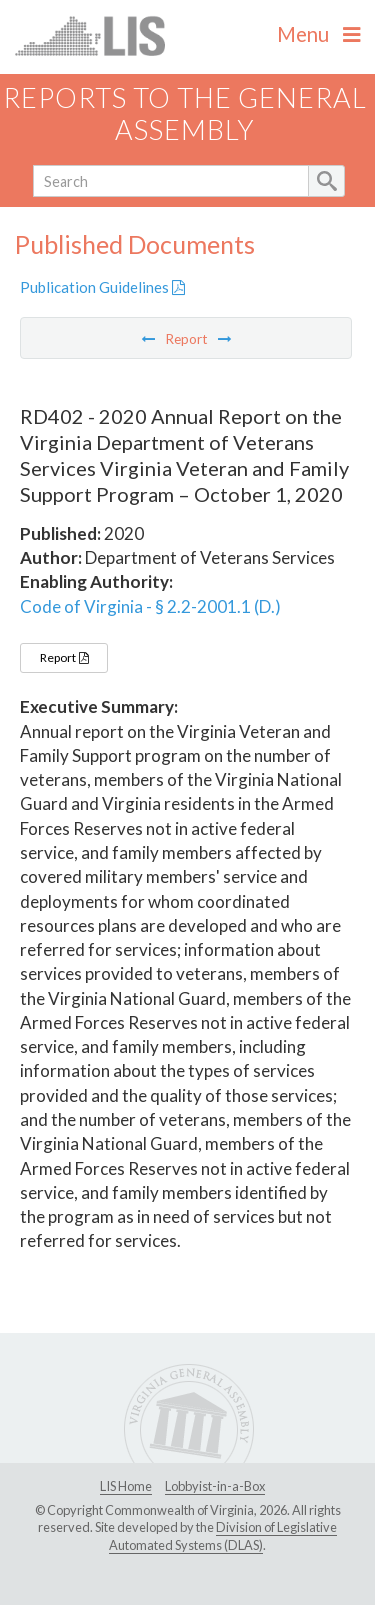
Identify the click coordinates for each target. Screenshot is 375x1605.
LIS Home (126, 1486)
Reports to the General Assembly (185, 114)
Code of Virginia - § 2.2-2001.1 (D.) (150, 606)
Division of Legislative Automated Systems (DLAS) (223, 1536)
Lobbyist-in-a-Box (215, 1486)
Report (64, 657)
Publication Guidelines (102, 287)
